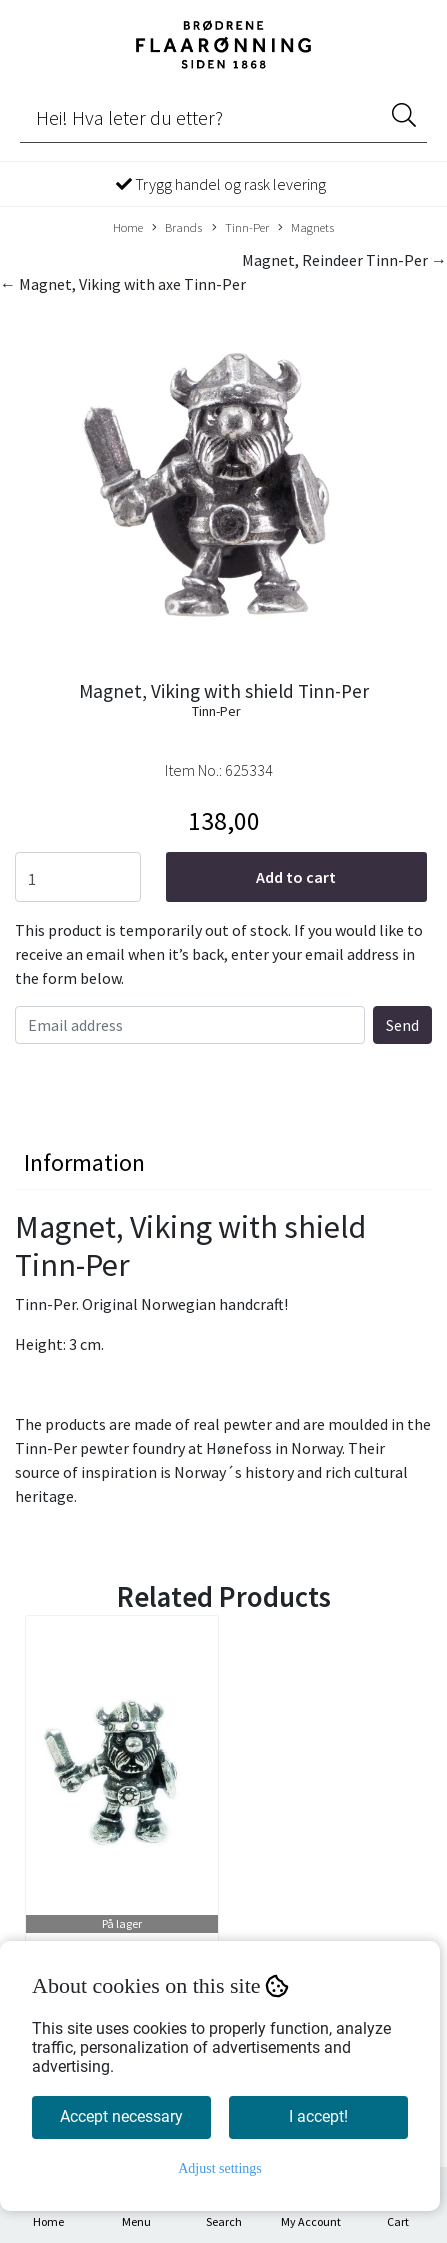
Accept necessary (121, 2116)
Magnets (306, 228)
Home (128, 227)
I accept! (318, 2116)
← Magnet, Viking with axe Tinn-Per (123, 284)
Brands (177, 228)
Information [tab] (84, 1162)
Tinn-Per (240, 228)
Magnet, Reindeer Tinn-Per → (344, 260)
